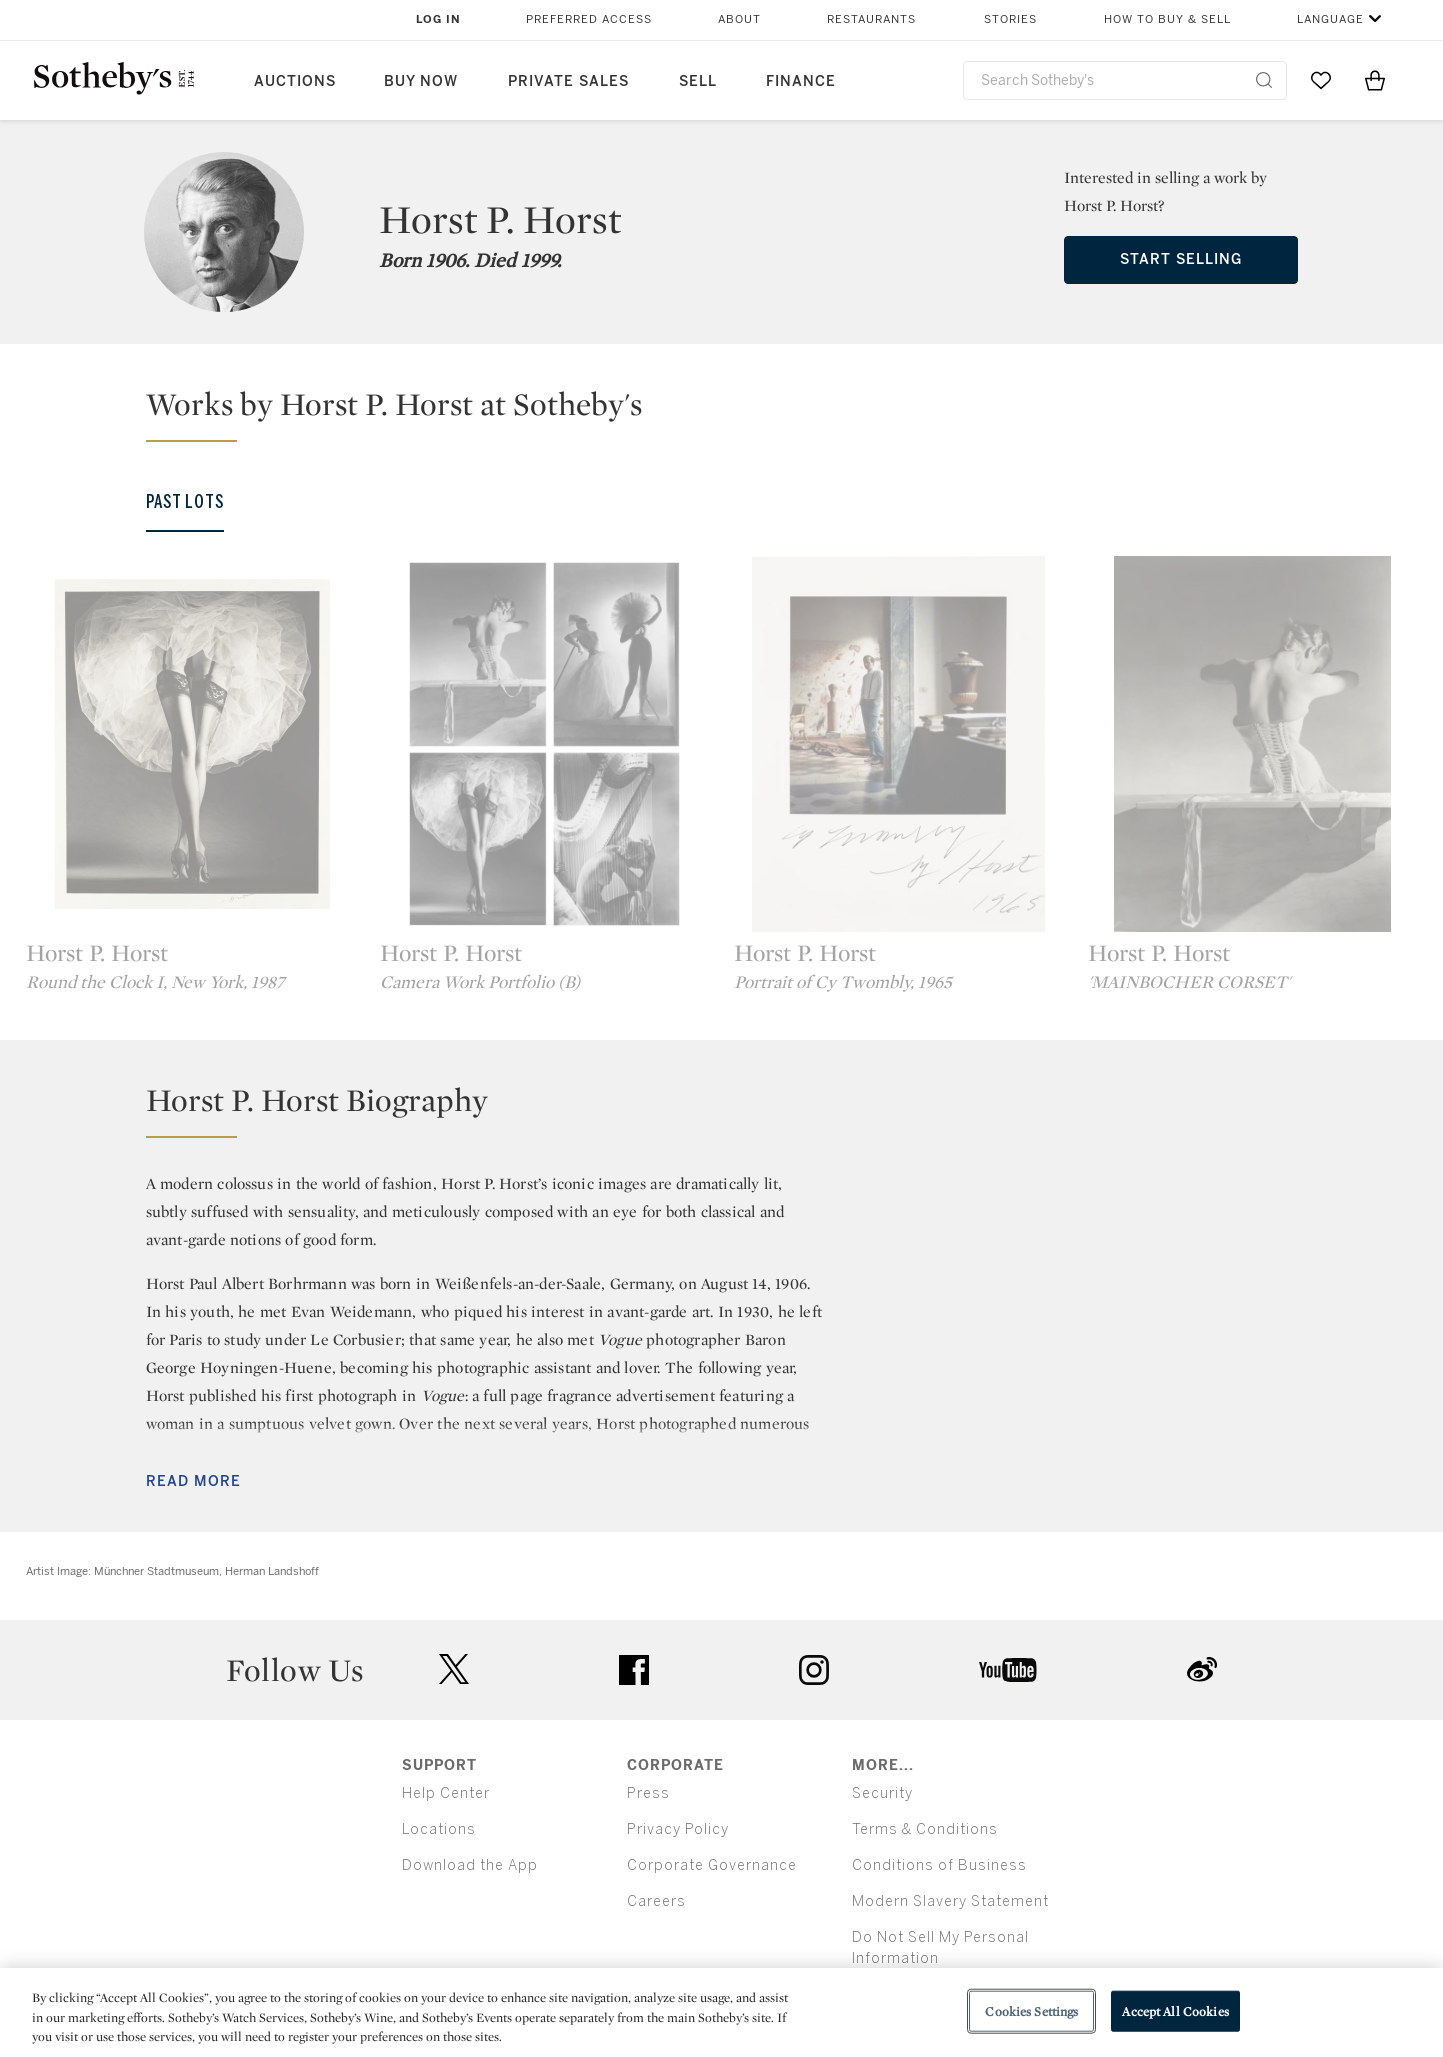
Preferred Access (589, 19)
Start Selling (1181, 259)
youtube (1008, 1670)
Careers (656, 1901)
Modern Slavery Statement (950, 1901)
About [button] (739, 19)
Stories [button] (1010, 19)
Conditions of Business (939, 1865)
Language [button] (1330, 19)
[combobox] (1125, 80)
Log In (438, 19)
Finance (801, 81)
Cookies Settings (1031, 2010)
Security (882, 1793)
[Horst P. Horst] (191, 744)
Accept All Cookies (1175, 2010)
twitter (454, 1669)
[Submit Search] (1264, 80)
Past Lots (185, 502)
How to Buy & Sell (1167, 19)
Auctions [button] (295, 81)
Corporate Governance (712, 1865)
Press (648, 1793)
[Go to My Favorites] (1321, 80)
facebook (634, 1670)
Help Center (446, 1793)
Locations (439, 1829)
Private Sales (568, 81)
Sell (698, 81)
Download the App (470, 1865)
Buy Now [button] (421, 81)
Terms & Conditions (925, 1829)
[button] (734, 413)
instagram (814, 1670)
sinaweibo (1202, 1669)
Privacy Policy (678, 1829)
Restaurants (871, 19)
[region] (721, 2012)
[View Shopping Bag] (1375, 80)
